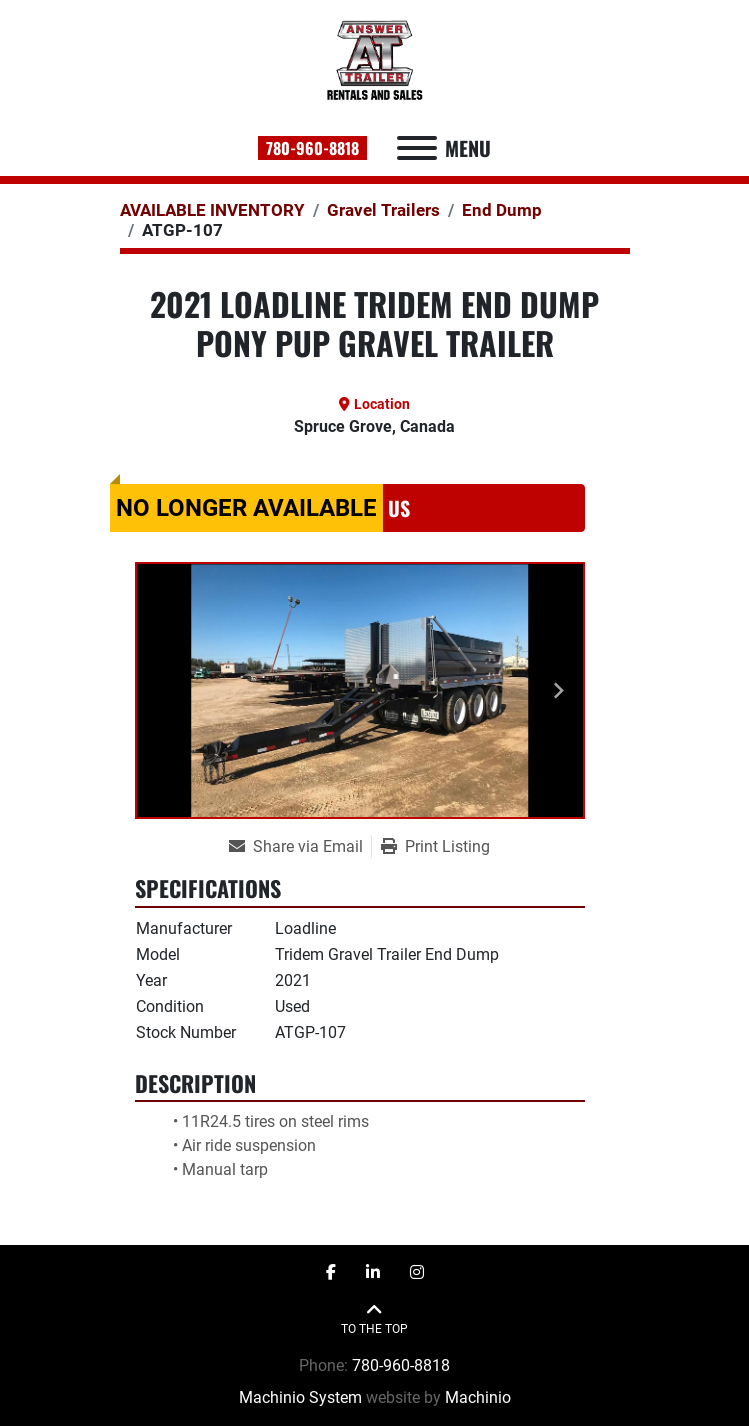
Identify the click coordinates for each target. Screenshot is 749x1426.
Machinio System (300, 1397)
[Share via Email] (300, 847)
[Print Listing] (435, 847)
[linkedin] (373, 1273)
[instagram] (417, 1273)
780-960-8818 (312, 148)
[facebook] (331, 1273)
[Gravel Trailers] (383, 210)
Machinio (478, 1397)
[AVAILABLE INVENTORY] (212, 210)
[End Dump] (502, 210)
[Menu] (417, 148)
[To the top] (374, 1319)
